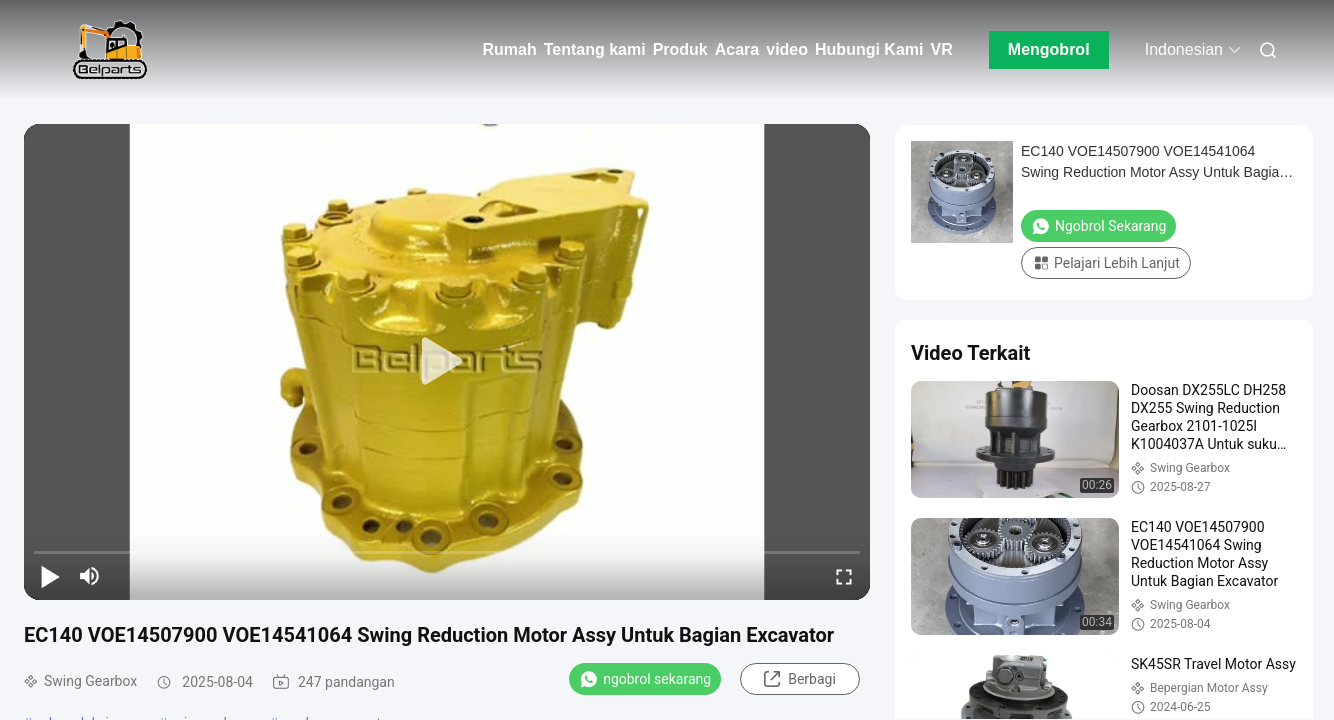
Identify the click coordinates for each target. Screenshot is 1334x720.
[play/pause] (50, 576)
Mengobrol (1049, 49)
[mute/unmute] (90, 576)
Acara (737, 49)
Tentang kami (595, 49)
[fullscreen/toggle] (844, 576)
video (787, 49)
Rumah (509, 49)
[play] (447, 362)
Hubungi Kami (869, 49)
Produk (680, 49)
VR (941, 49)
